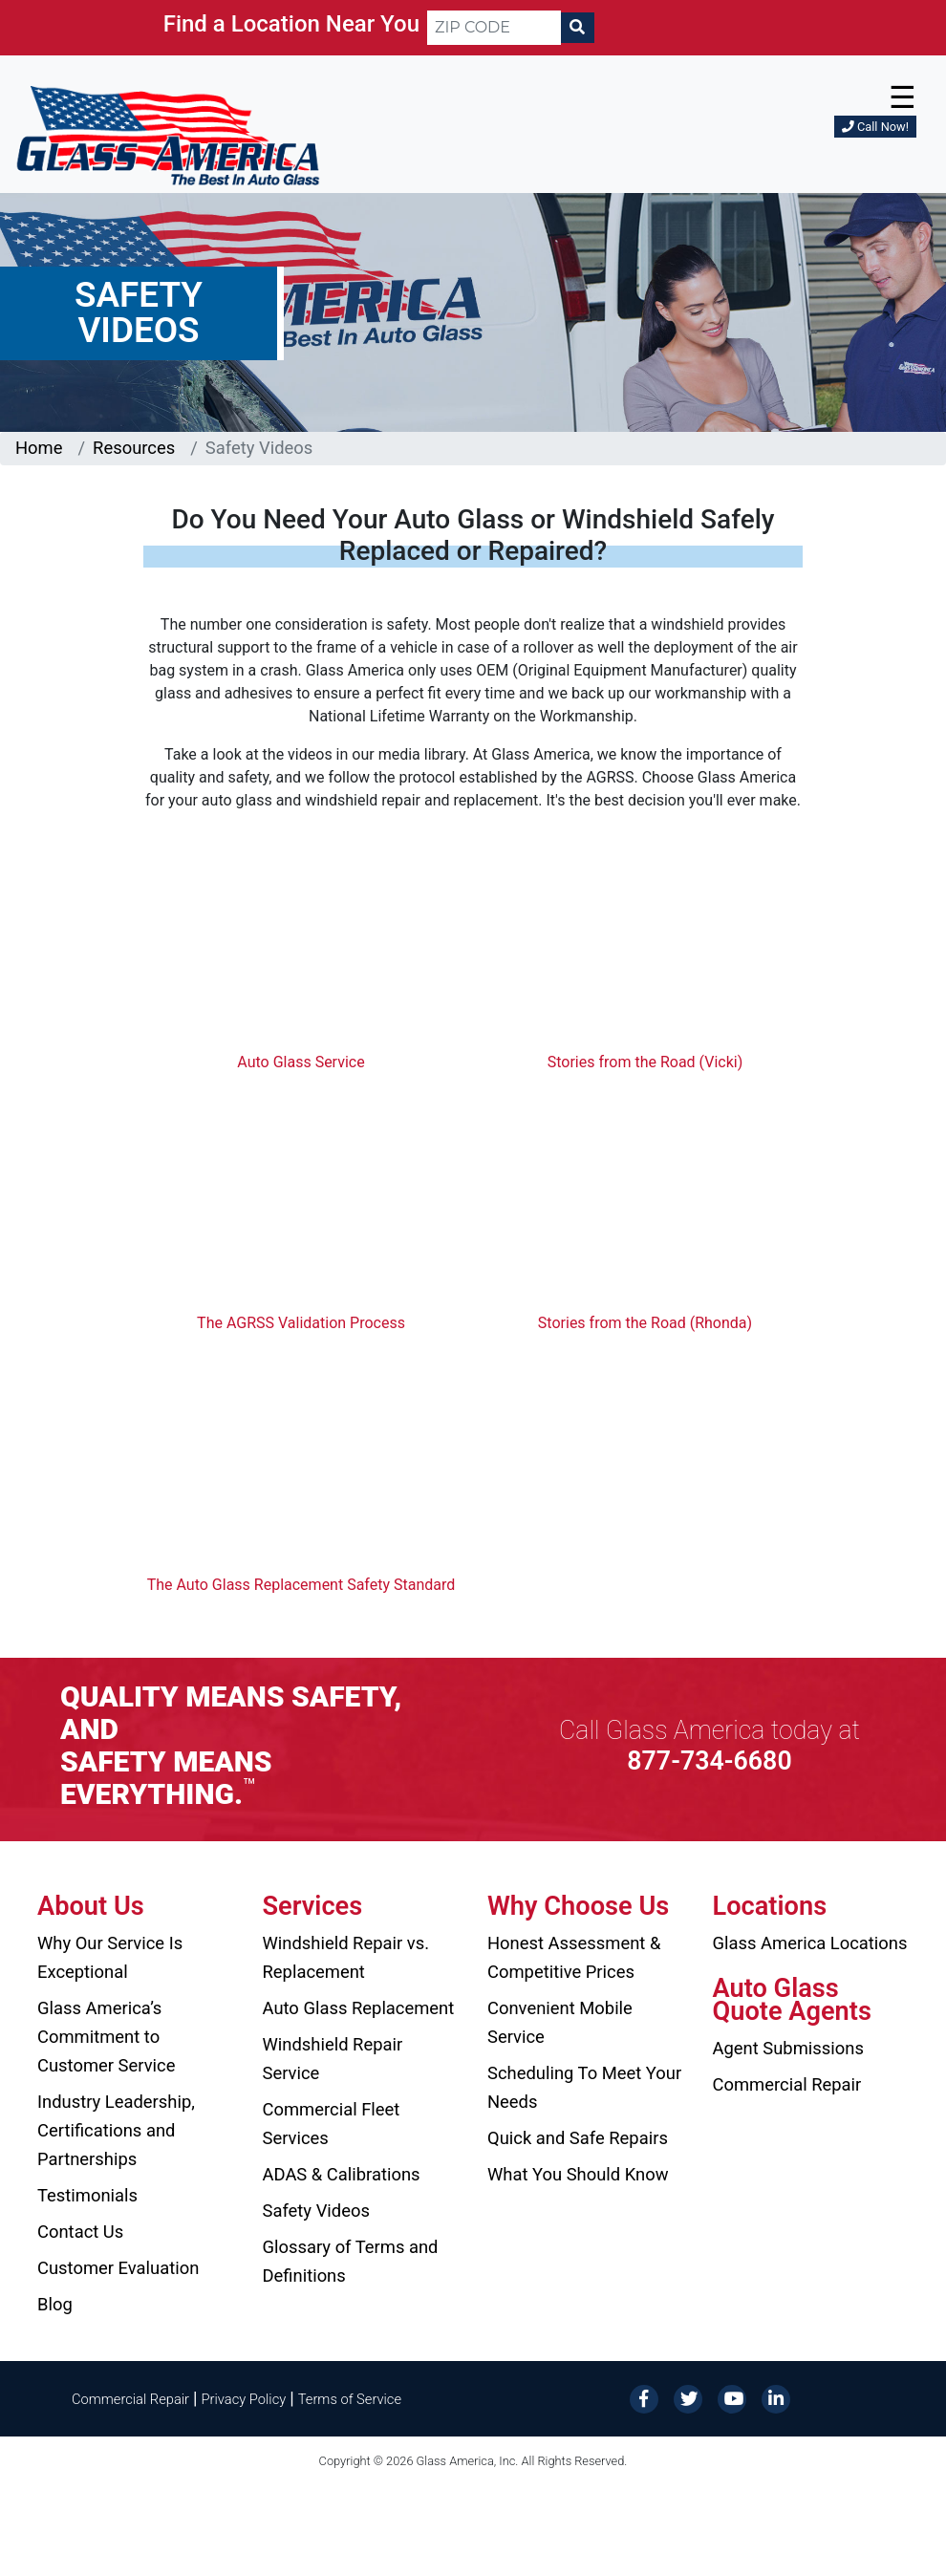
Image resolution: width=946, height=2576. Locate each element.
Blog (55, 2304)
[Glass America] (167, 134)
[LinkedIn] (776, 2398)
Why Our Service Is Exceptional (110, 1957)
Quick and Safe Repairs (577, 2138)
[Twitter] (688, 2398)
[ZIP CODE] (494, 28)
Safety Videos (316, 2210)
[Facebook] (644, 2398)
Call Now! (875, 126)
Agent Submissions (788, 2048)
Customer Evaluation (118, 2268)
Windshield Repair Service (333, 2058)
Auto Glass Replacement (359, 2008)
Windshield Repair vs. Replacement (346, 1957)
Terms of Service (349, 2399)
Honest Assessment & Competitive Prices (573, 1957)
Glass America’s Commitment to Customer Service (106, 2036)
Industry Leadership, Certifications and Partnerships (116, 2130)
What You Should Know (578, 2174)
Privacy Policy (244, 2399)
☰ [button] (902, 97)
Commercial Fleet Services (331, 2123)
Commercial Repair (787, 2084)
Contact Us (80, 2232)
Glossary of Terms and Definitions (351, 2261)
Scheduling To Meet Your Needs (584, 2087)
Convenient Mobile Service (560, 2022)
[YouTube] (732, 2398)
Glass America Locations (810, 1943)
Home (39, 448)
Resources (134, 448)
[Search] (577, 27)
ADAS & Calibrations (341, 2174)
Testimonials (87, 2195)
